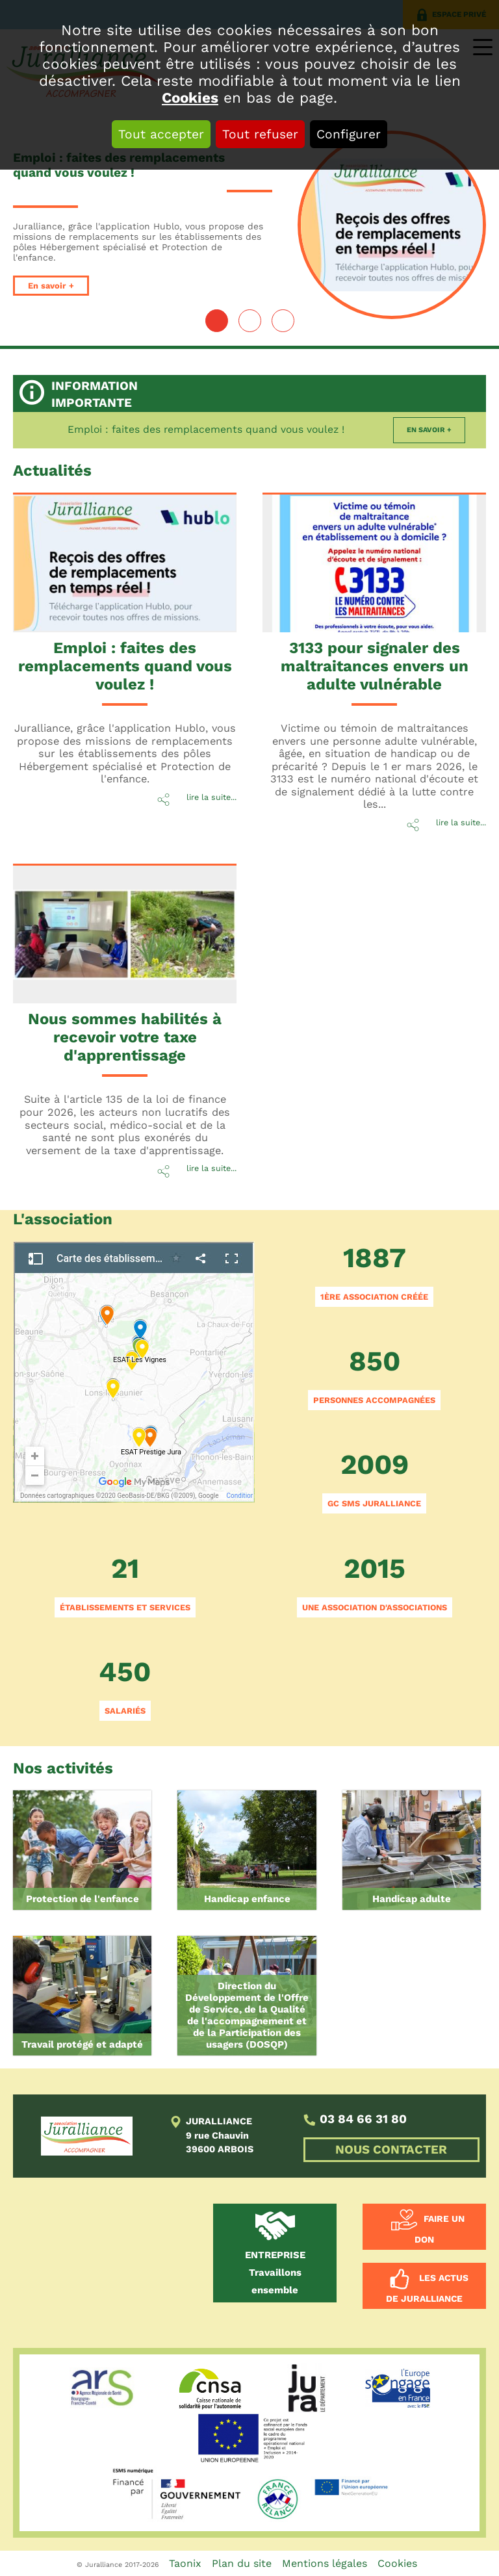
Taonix (185, 2563)
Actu (52, 470)
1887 (374, 1274)
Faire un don (440, 2229)
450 (125, 1688)
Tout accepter (161, 134)
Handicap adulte (411, 1899)
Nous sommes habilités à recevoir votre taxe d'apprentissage (125, 1037)
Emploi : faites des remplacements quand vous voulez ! (206, 429)
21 (125, 1584)
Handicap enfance (247, 1899)
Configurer (348, 134)
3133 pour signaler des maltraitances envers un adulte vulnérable (374, 666)
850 (374, 1377)
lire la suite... (211, 797)
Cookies (190, 97)
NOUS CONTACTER (391, 2150)
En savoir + (51, 285)
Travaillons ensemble (275, 2272)
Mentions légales (324, 2563)
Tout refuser (260, 134)
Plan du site (242, 2563)
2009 (374, 1480)
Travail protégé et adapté (82, 2044)
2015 (374, 1584)
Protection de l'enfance (82, 1899)
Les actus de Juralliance (427, 2288)
